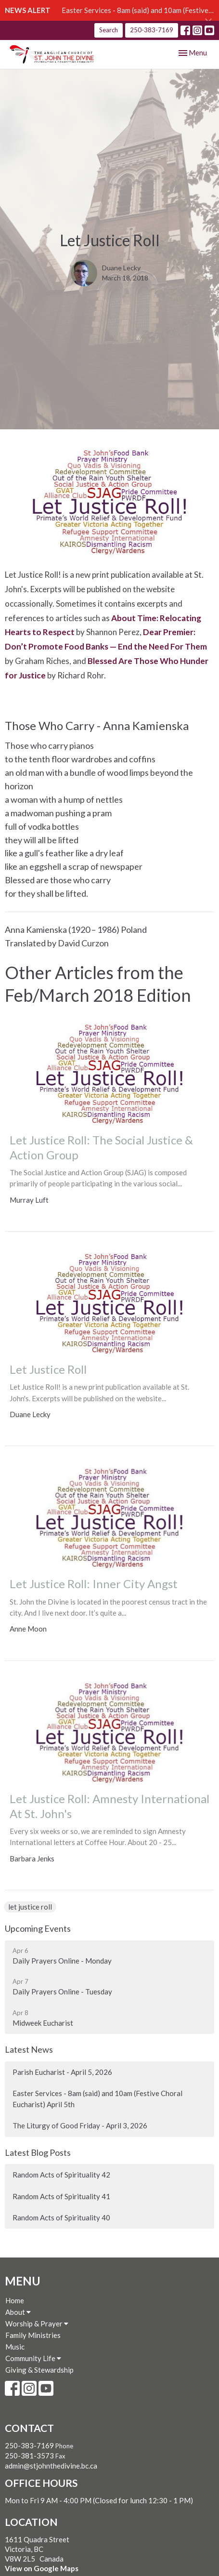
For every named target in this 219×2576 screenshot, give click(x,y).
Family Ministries (33, 2335)
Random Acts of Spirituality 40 (61, 2217)
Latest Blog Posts (38, 2152)
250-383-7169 (151, 30)
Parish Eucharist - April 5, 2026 (62, 2072)
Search (108, 30)
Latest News (29, 2049)
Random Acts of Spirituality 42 (61, 2174)
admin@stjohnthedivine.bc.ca (51, 2465)
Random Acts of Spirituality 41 (61, 2196)
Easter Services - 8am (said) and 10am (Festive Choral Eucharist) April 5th (97, 2099)
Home (14, 2300)
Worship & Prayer (36, 2323)
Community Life (33, 2358)
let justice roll (30, 1906)
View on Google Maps (41, 2568)
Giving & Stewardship (39, 2369)
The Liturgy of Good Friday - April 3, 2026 (80, 2125)
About (18, 2312)
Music (15, 2346)
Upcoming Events (38, 1928)
